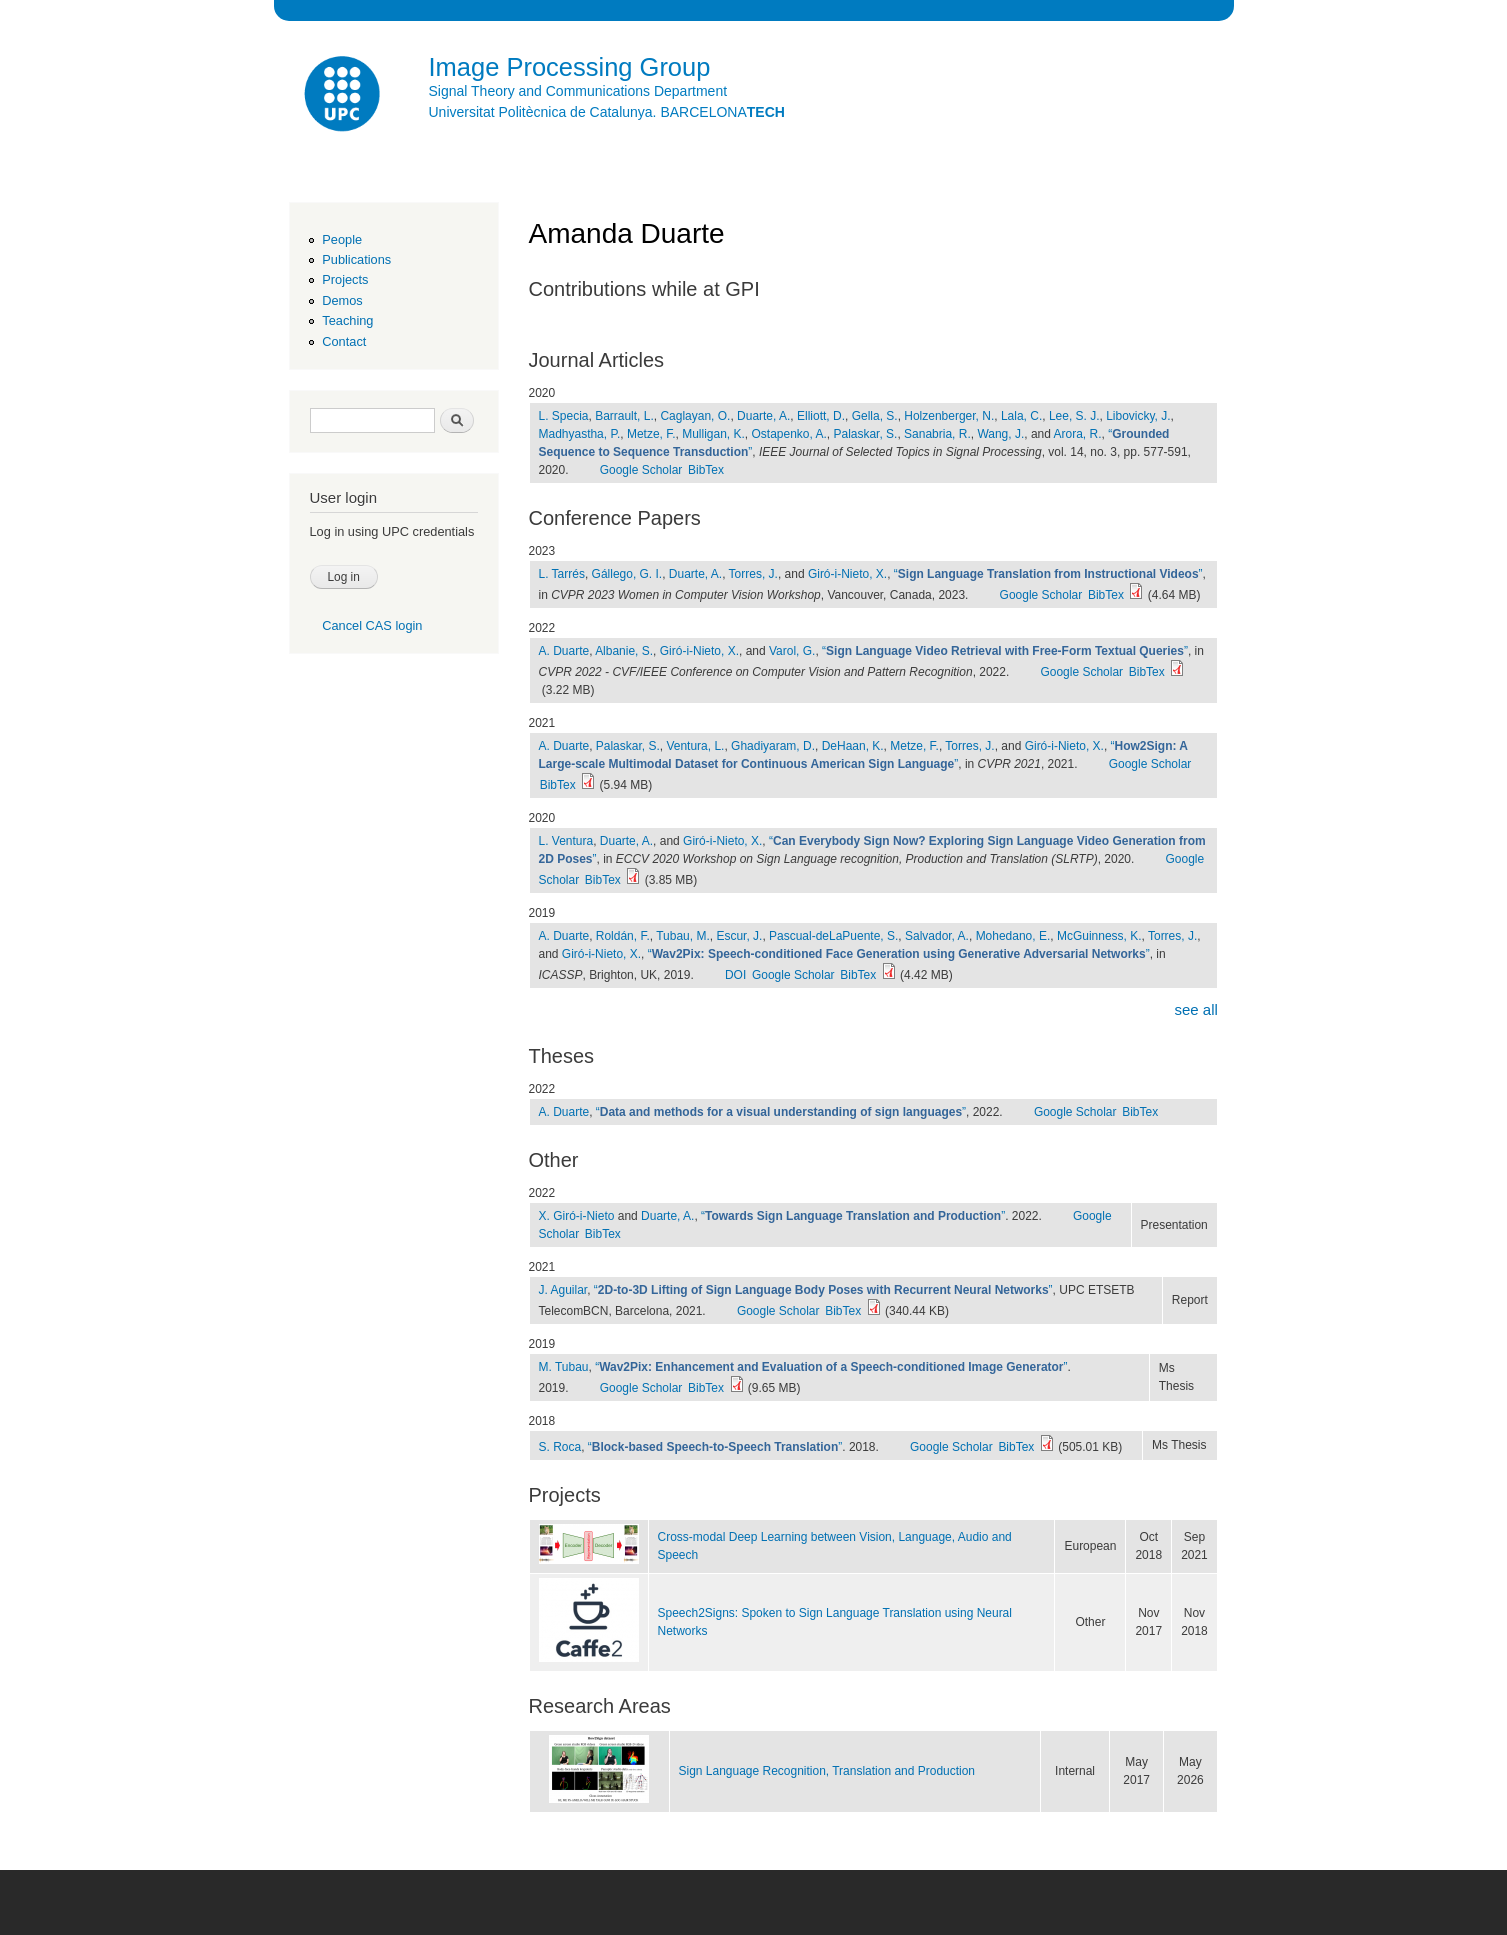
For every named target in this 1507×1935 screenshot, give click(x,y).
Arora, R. (1078, 434)
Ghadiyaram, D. (773, 746)
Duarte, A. (763, 416)
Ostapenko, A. (789, 434)
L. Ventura (566, 841)
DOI (735, 975)
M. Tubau (564, 1367)
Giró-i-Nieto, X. (847, 574)
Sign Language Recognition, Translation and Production (827, 1771)
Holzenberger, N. (949, 416)
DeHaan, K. (853, 746)
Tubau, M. (683, 936)
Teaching (347, 320)
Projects (345, 279)
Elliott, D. (821, 416)
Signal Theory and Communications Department (578, 91)
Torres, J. (753, 574)
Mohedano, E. (1013, 936)
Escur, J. (739, 936)
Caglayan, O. (695, 416)
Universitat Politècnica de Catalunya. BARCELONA (607, 112)
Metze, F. (651, 434)
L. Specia (564, 416)
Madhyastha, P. (580, 434)
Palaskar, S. (865, 434)
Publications (356, 259)
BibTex (706, 470)
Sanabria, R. (937, 434)
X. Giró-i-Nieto (577, 1216)
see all (1195, 1009)
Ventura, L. (695, 746)
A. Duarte (564, 651)
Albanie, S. (624, 651)
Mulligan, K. (713, 434)
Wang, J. (1000, 434)
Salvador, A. (937, 936)
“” (1048, 574)
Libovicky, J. (1138, 416)
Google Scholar (641, 470)
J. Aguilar (563, 1290)
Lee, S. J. (1074, 416)
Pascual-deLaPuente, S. (833, 936)
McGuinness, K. (1099, 936)
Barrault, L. (624, 416)
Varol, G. (792, 651)
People (342, 239)
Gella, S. (875, 416)
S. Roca (560, 1447)
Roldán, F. (623, 936)
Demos (342, 300)
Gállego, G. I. (627, 574)
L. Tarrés (562, 574)
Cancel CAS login (372, 625)
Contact (344, 341)
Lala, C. (1021, 416)
